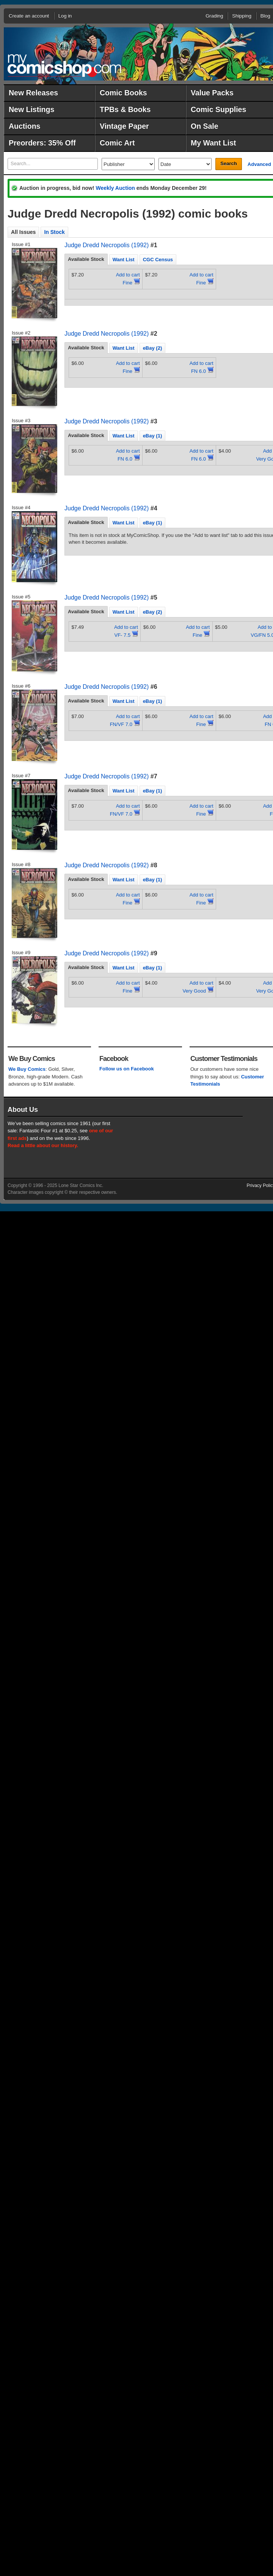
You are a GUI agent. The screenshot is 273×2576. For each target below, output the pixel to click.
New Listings (31, 109)
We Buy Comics (27, 1069)
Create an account (29, 16)
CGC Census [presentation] (158, 259)
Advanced (259, 164)
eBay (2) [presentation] (152, 348)
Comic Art (117, 143)
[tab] (86, 259)
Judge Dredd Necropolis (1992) (106, 245)
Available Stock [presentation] (86, 259)
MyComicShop (64, 65)
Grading (214, 16)
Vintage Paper (124, 126)
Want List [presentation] (124, 259)
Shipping (241, 16)
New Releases (33, 92)
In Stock (54, 232)
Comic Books (123, 92)
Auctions (24, 126)
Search (228, 163)
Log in (65, 16)
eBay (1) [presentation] (152, 436)
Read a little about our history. (43, 1145)
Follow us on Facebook (126, 1069)
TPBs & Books (125, 109)
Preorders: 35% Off (42, 143)
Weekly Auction (115, 188)
